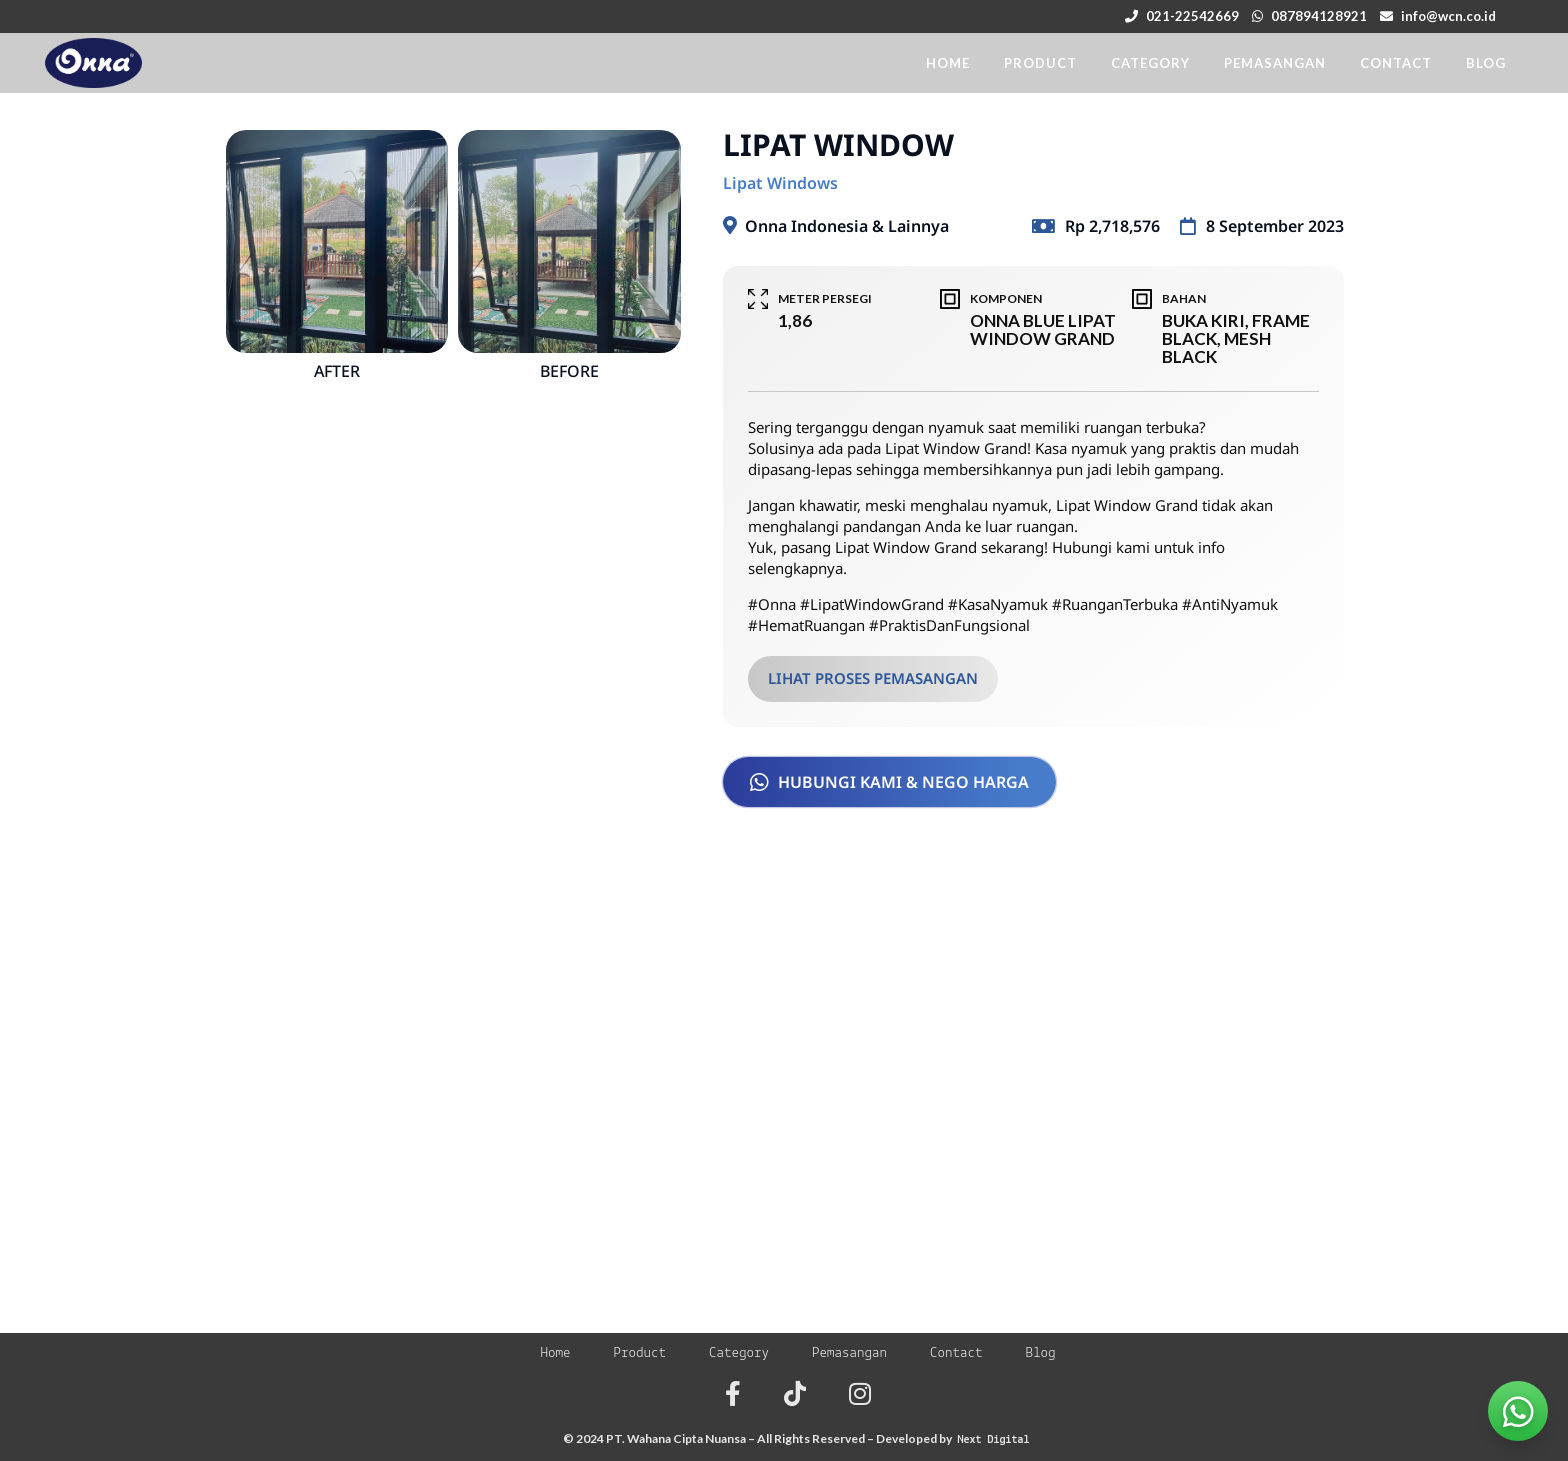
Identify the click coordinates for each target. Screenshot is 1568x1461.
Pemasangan (849, 1353)
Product (639, 1353)
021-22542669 (1192, 16)
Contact (956, 1353)
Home (555, 1353)
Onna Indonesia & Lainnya (847, 226)
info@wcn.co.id (1448, 16)
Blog (1041, 1353)
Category (739, 1353)
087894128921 (1319, 16)
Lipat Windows (780, 183)
